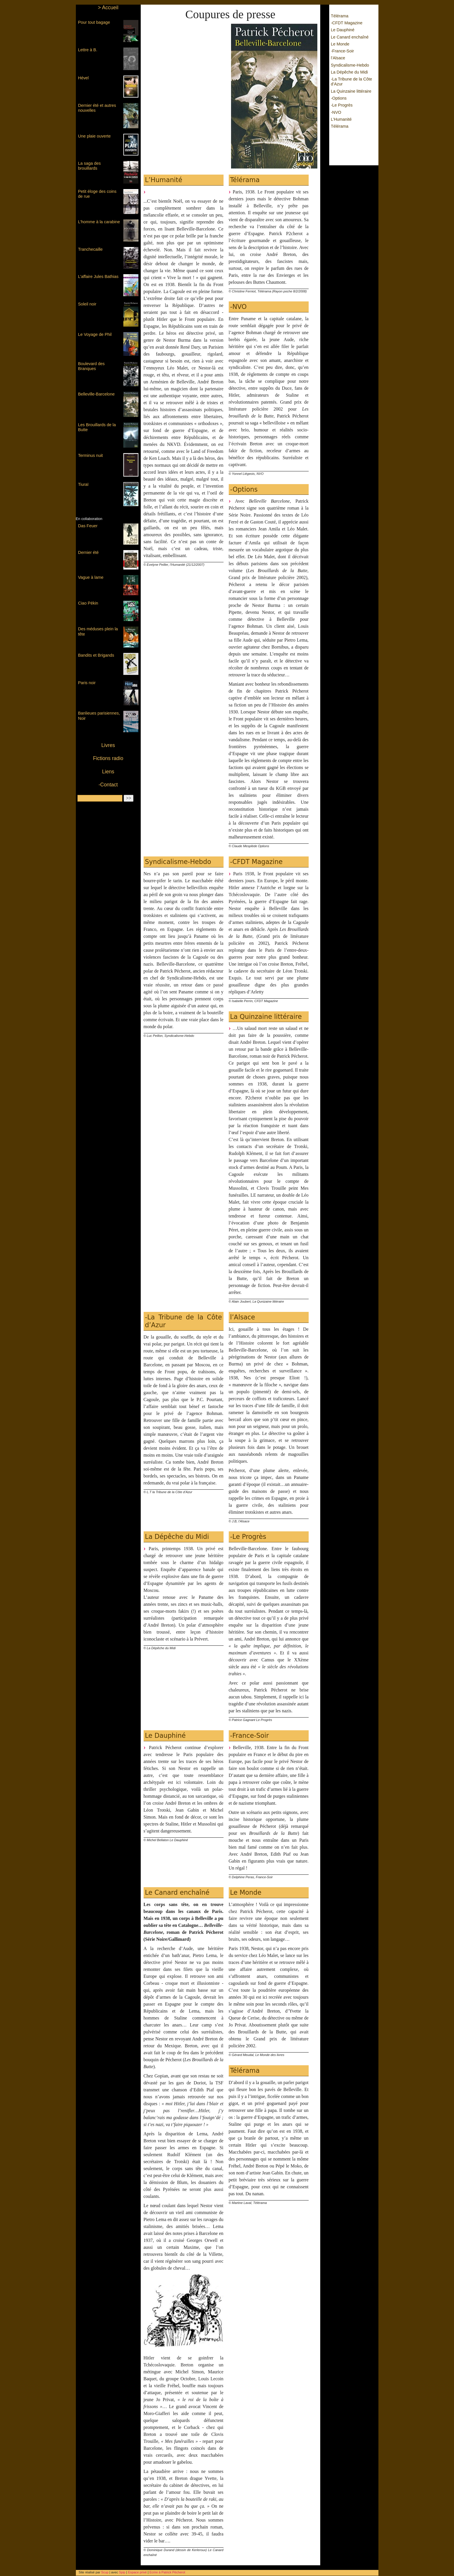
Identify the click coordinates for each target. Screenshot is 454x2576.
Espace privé (137, 2572)
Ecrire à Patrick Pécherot (167, 2572)
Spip (123, 2572)
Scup (105, 2572)
